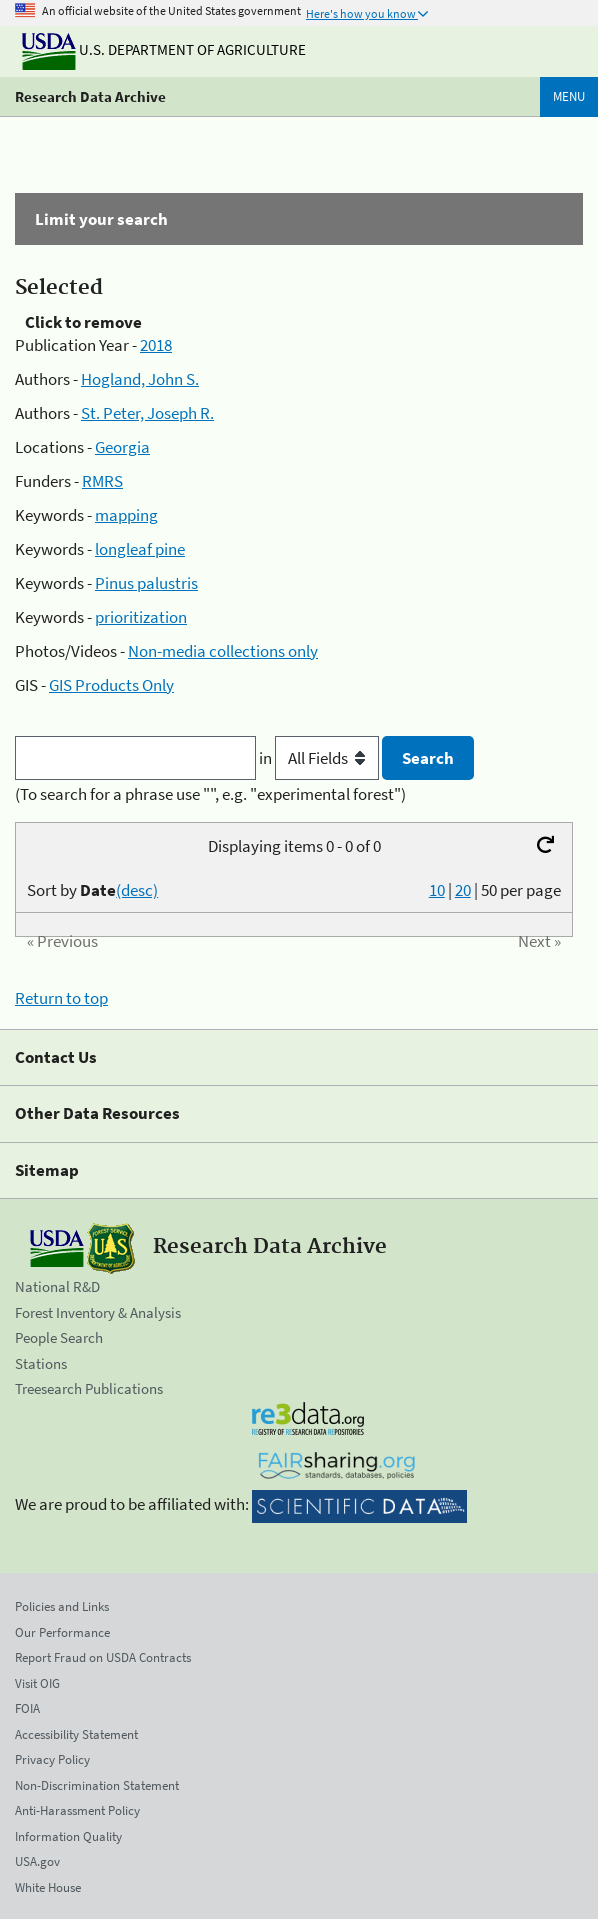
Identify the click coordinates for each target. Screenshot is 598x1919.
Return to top (61, 998)
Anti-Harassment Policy (77, 1810)
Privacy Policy (52, 1759)
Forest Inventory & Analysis (98, 1312)
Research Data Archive (90, 96)
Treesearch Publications (89, 1388)
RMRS (102, 481)
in (320, 758)
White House (48, 1887)
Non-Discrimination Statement (97, 1785)
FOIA (27, 1708)
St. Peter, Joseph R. (147, 413)
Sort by (92, 890)
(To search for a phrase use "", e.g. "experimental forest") (210, 794)
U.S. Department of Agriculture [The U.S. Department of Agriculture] (164, 49)
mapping (126, 515)
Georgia (122, 447)
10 (437, 890)
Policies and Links (62, 1606)
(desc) (137, 890)
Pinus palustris (146, 583)
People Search (59, 1337)
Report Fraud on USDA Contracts (103, 1657)
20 (463, 890)
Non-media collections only (223, 651)
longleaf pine (140, 549)
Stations (41, 1363)
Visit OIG (37, 1683)
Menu (569, 96)
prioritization (141, 617)
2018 (156, 345)
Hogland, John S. (140, 379)
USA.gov (37, 1861)
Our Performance (62, 1632)
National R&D (57, 1286)
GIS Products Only (111, 685)
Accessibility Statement (76, 1734)
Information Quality (68, 1836)
